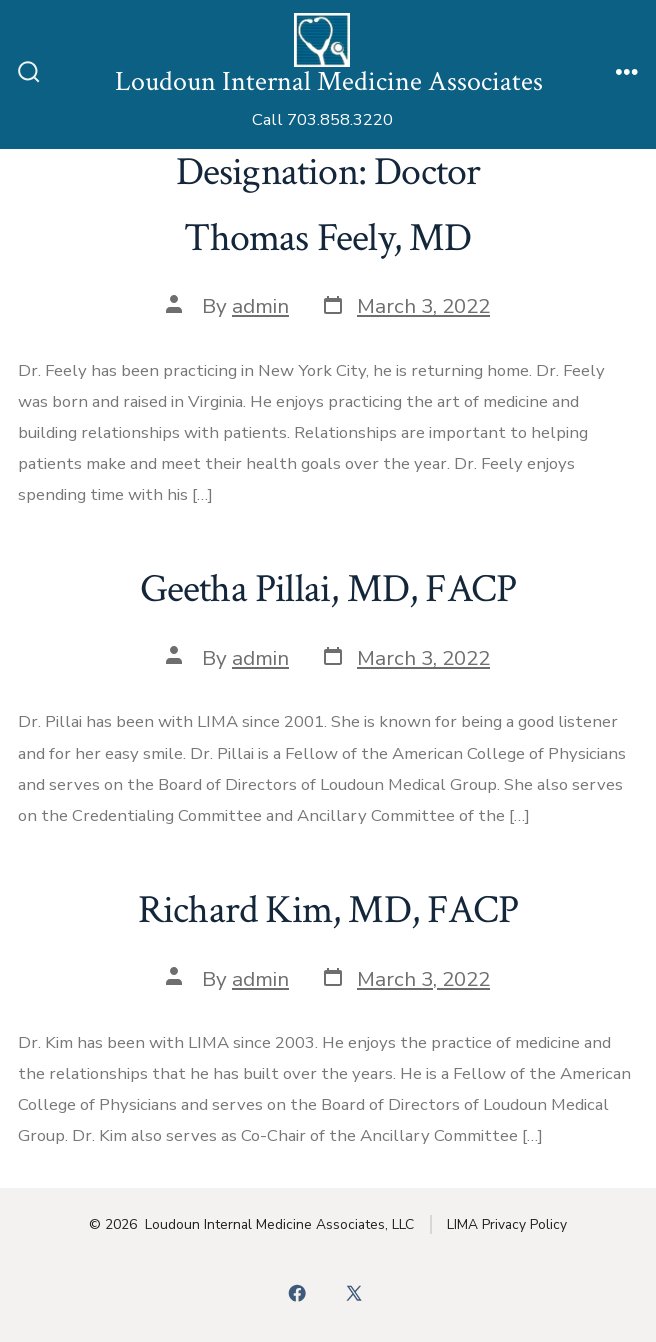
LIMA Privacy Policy (507, 1224)
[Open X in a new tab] (353, 1294)
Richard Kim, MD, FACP (328, 910)
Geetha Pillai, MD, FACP (328, 589)
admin (260, 306)
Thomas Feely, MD (327, 238)
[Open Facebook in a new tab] (298, 1294)
